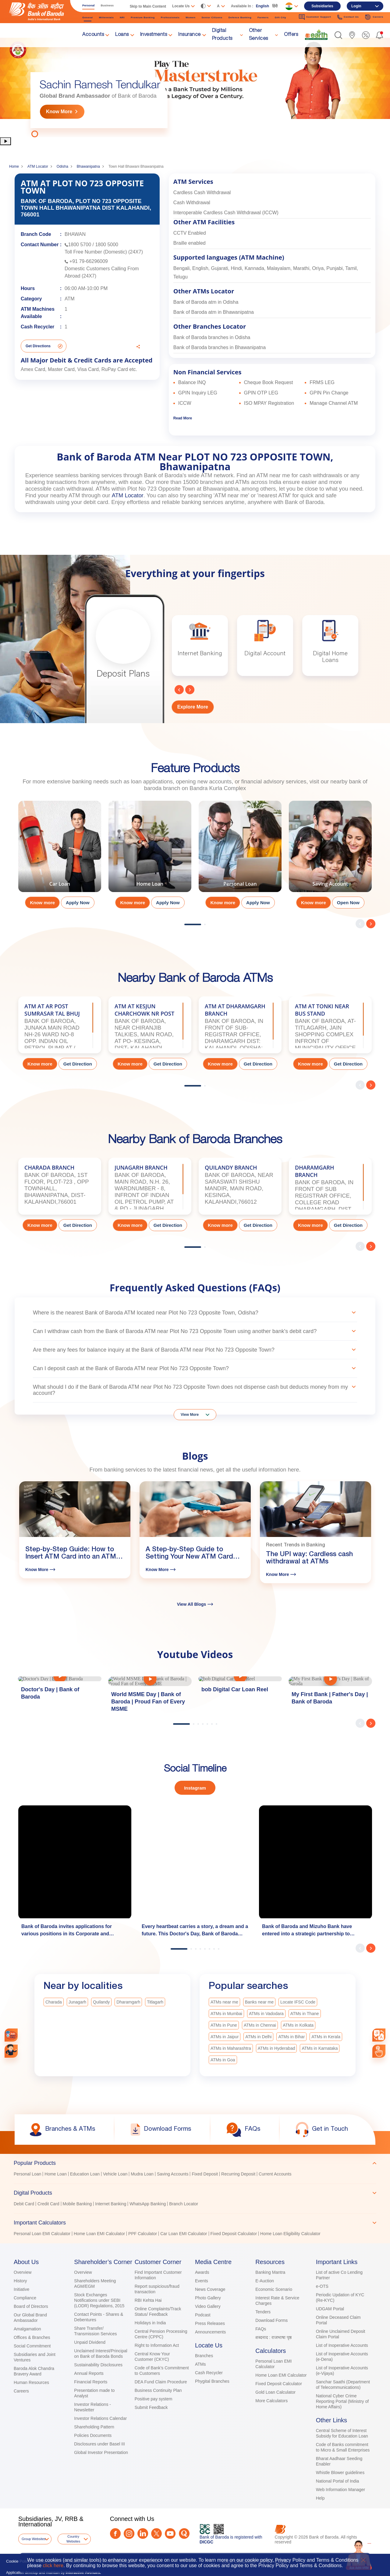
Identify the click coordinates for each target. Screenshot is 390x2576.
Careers (21, 2391)
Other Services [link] (258, 35)
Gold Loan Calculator (275, 2392)
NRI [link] (122, 17)
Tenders (263, 2311)
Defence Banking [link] (240, 17)
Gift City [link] (280, 17)
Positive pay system (153, 2398)
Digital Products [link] (222, 35)
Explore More (192, 706)
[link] (316, 34)
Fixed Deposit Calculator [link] (234, 2233)
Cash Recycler (209, 2372)
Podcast (203, 2314)
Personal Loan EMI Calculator (273, 2364)
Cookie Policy (18, 2561)
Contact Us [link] (348, 17)
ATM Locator (37, 166)
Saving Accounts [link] (173, 2174)
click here (53, 2565)
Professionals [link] (170, 17)
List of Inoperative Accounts (342, 2345)
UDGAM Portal (330, 2308)
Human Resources (31, 2382)
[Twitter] (156, 2533)
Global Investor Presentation (101, 2452)
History (20, 2280)
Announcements (210, 2331)
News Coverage (210, 2289)
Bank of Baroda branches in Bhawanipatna (219, 347)
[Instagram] (129, 2533)
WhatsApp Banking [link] (147, 2204)
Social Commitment (32, 2345)
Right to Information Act (157, 2345)
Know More (59, 111)
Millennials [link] (106, 17)
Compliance (25, 2297)
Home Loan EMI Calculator (281, 2375)
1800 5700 (79, 244)
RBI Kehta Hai (148, 2300)
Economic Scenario (273, 2289)
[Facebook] (115, 2533)
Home (14, 166)
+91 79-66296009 (88, 261)
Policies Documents (93, 2435)
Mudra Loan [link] (142, 2174)
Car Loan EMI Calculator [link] (183, 2233)
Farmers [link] (262, 17)
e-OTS (322, 2286)
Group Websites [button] (34, 2539)
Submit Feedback (151, 2407)
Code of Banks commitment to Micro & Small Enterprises (343, 2447)
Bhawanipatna (88, 166)
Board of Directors (31, 2306)
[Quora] (184, 2533)
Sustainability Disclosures (98, 2364)
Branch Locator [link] (183, 2204)
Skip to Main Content (148, 6)
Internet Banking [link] (110, 2204)
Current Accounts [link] (275, 2174)
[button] (338, 35)
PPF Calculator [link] (142, 2233)
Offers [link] (291, 35)
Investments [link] (153, 35)
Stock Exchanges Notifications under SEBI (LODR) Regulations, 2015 (99, 2300)
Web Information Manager (340, 2489)
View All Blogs (195, 1604)
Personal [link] (88, 5)
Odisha (62, 166)
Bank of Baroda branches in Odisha (211, 337)
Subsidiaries (322, 6)
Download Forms (271, 2320)
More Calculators (271, 2400)
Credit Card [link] (48, 2204)
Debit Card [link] (24, 2204)
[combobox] (379, 2035)
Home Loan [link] (55, 2174)
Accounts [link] (93, 35)
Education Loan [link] (85, 2174)
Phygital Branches (212, 2381)
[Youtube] (170, 2533)
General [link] (87, 17)
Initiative (21, 2289)
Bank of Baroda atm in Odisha (205, 302)
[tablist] (195, 2195)
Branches (204, 2355)
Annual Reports (89, 2373)
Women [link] (190, 17)
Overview (22, 2272)
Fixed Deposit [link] (205, 2174)
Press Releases (210, 2323)
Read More (182, 418)
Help (320, 2498)
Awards (202, 2272)
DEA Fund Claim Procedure (161, 2381)
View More (190, 1414)
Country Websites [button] (73, 2539)
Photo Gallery (208, 2297)
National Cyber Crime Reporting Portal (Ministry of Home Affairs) (342, 2401)
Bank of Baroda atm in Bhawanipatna (213, 312)
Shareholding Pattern (94, 2426)
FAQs (260, 2328)
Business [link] (107, 5)
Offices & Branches (32, 2337)
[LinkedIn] (142, 2533)
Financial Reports (90, 2381)
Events (201, 2280)
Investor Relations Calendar (100, 2418)
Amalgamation (27, 2328)
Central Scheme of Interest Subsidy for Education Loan (342, 2433)
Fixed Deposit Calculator (278, 2383)
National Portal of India (337, 2481)
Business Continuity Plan (158, 2390)
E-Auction (264, 2280)
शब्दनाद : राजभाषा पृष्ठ (273, 2337)
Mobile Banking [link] (77, 2204)
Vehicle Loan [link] (115, 2174)
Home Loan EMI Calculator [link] (99, 2233)
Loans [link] (122, 35)
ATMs (200, 2364)
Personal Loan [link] (27, 2174)
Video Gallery (208, 2306)
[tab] (195, 2163)
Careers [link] (374, 17)
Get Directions (38, 346)
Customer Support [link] (315, 17)
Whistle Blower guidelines (340, 2472)
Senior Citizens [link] (212, 17)
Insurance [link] (189, 35)
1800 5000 (106, 244)
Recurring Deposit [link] (238, 2174)
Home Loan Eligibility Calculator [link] (290, 2233)
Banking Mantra (270, 2272)
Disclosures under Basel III (99, 2443)
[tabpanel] (195, 87)
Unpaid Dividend (89, 2342)
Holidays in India (150, 2322)
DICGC (206, 2541)
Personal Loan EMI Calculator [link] (42, 2233)
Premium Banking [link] (143, 17)
